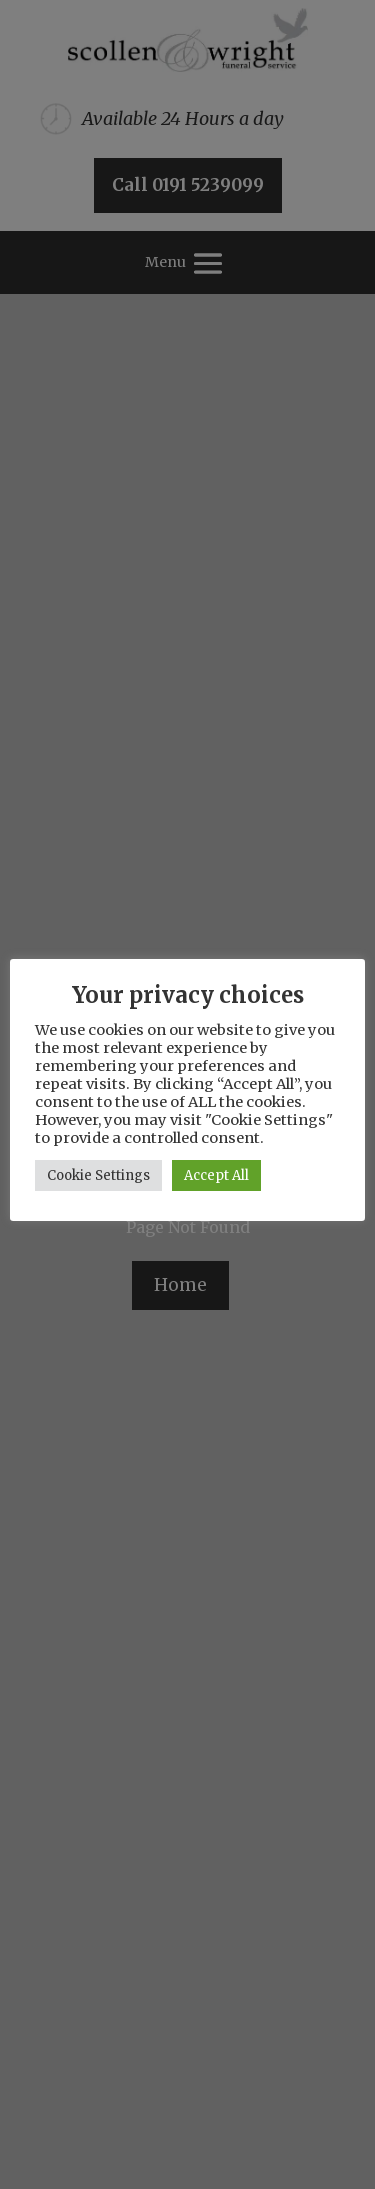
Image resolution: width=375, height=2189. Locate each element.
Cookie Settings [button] (98, 1175)
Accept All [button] (216, 1175)
